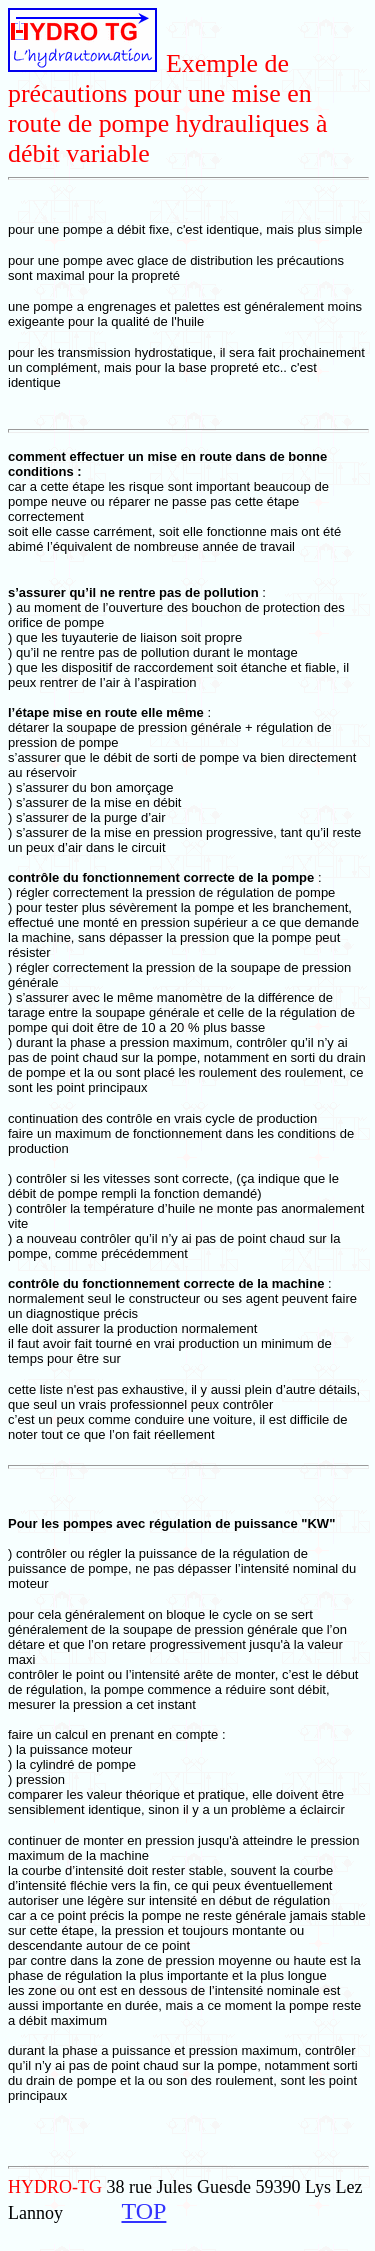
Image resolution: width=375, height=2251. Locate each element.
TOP (143, 2211)
